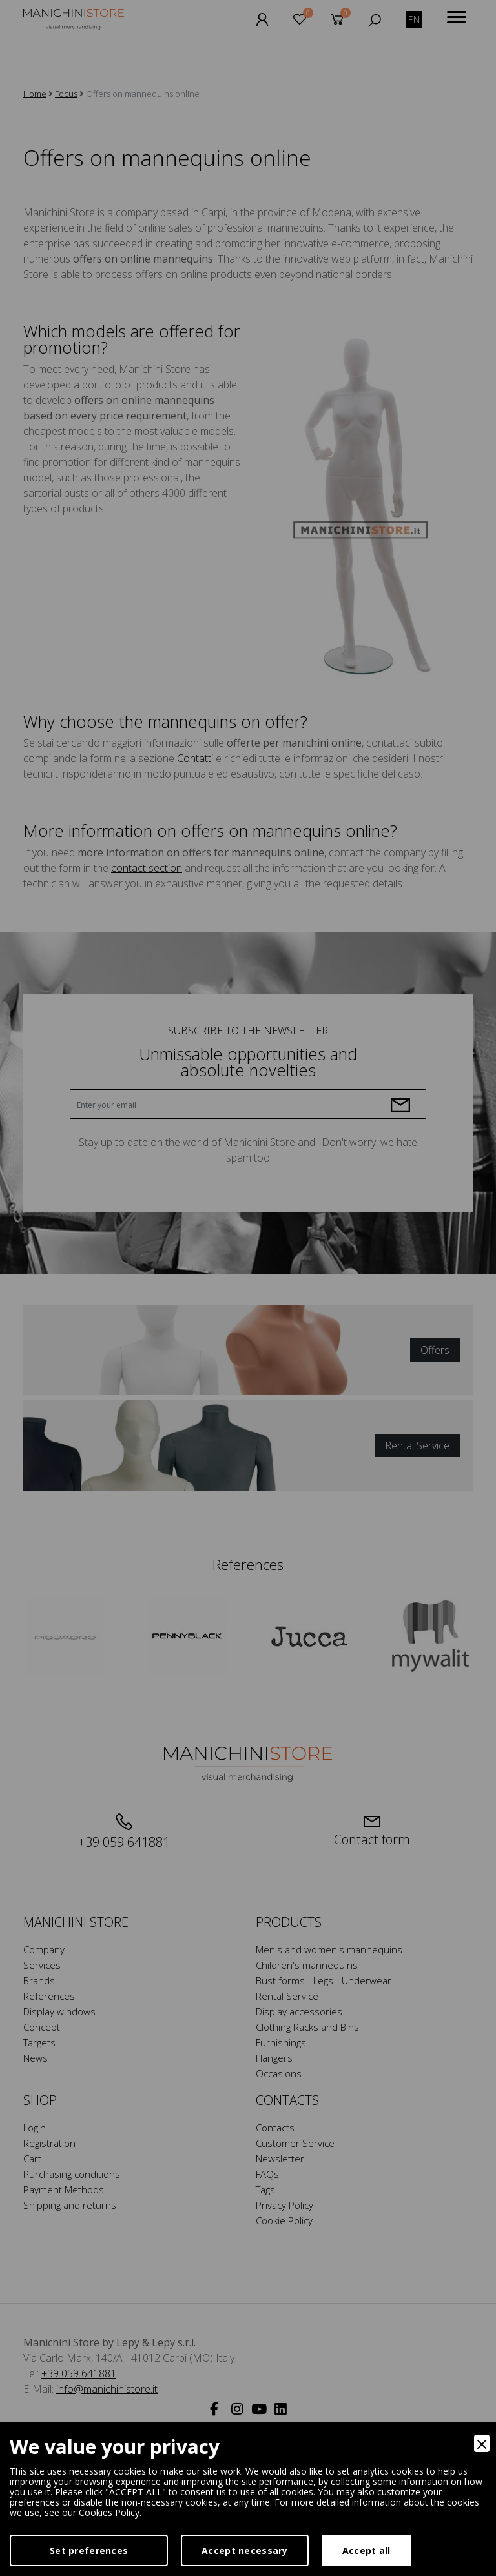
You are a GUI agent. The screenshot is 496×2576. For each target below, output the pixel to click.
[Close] (482, 2443)
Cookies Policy (109, 2512)
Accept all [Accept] (366, 2550)
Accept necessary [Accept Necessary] (244, 2550)
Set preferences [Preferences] (89, 2550)
